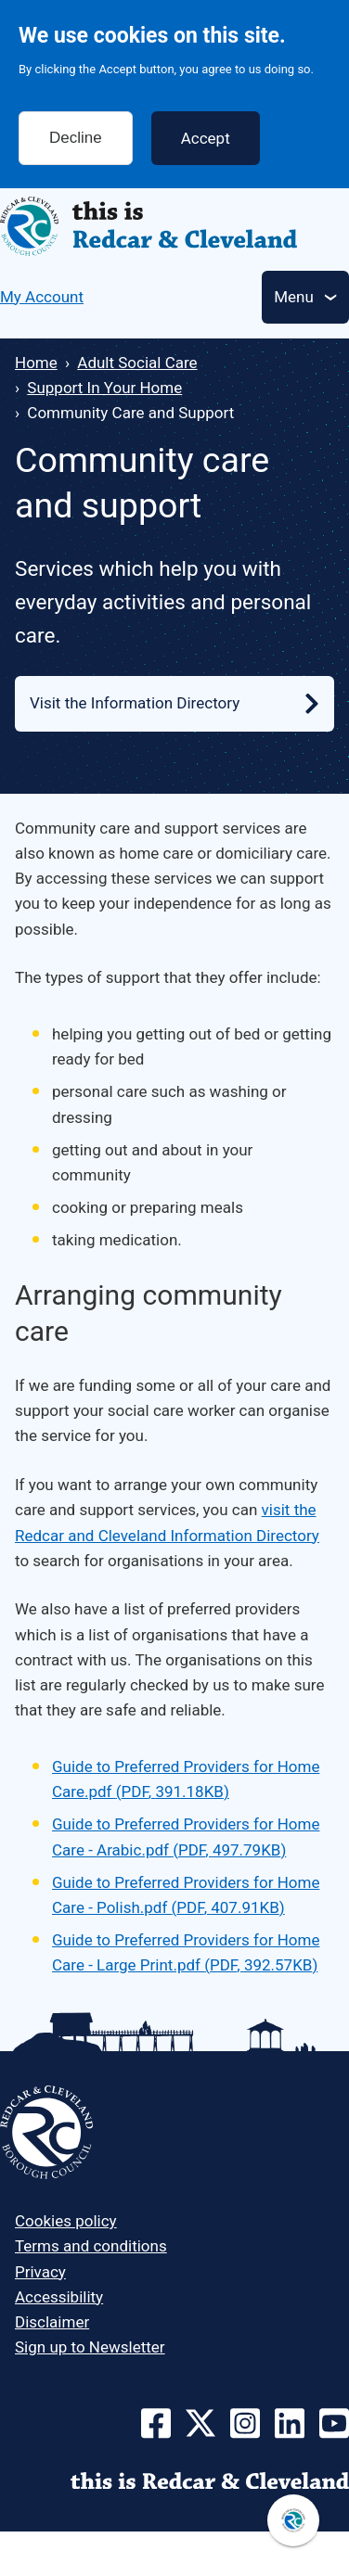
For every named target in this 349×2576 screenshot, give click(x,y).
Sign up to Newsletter (90, 2347)
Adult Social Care (137, 362)
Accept (205, 126)
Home (36, 362)
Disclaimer (52, 2322)
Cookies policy (66, 2221)
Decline (75, 125)
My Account (42, 296)
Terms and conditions (91, 2246)
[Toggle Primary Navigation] (305, 297)
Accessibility (59, 2297)
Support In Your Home (104, 387)
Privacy (40, 2272)
